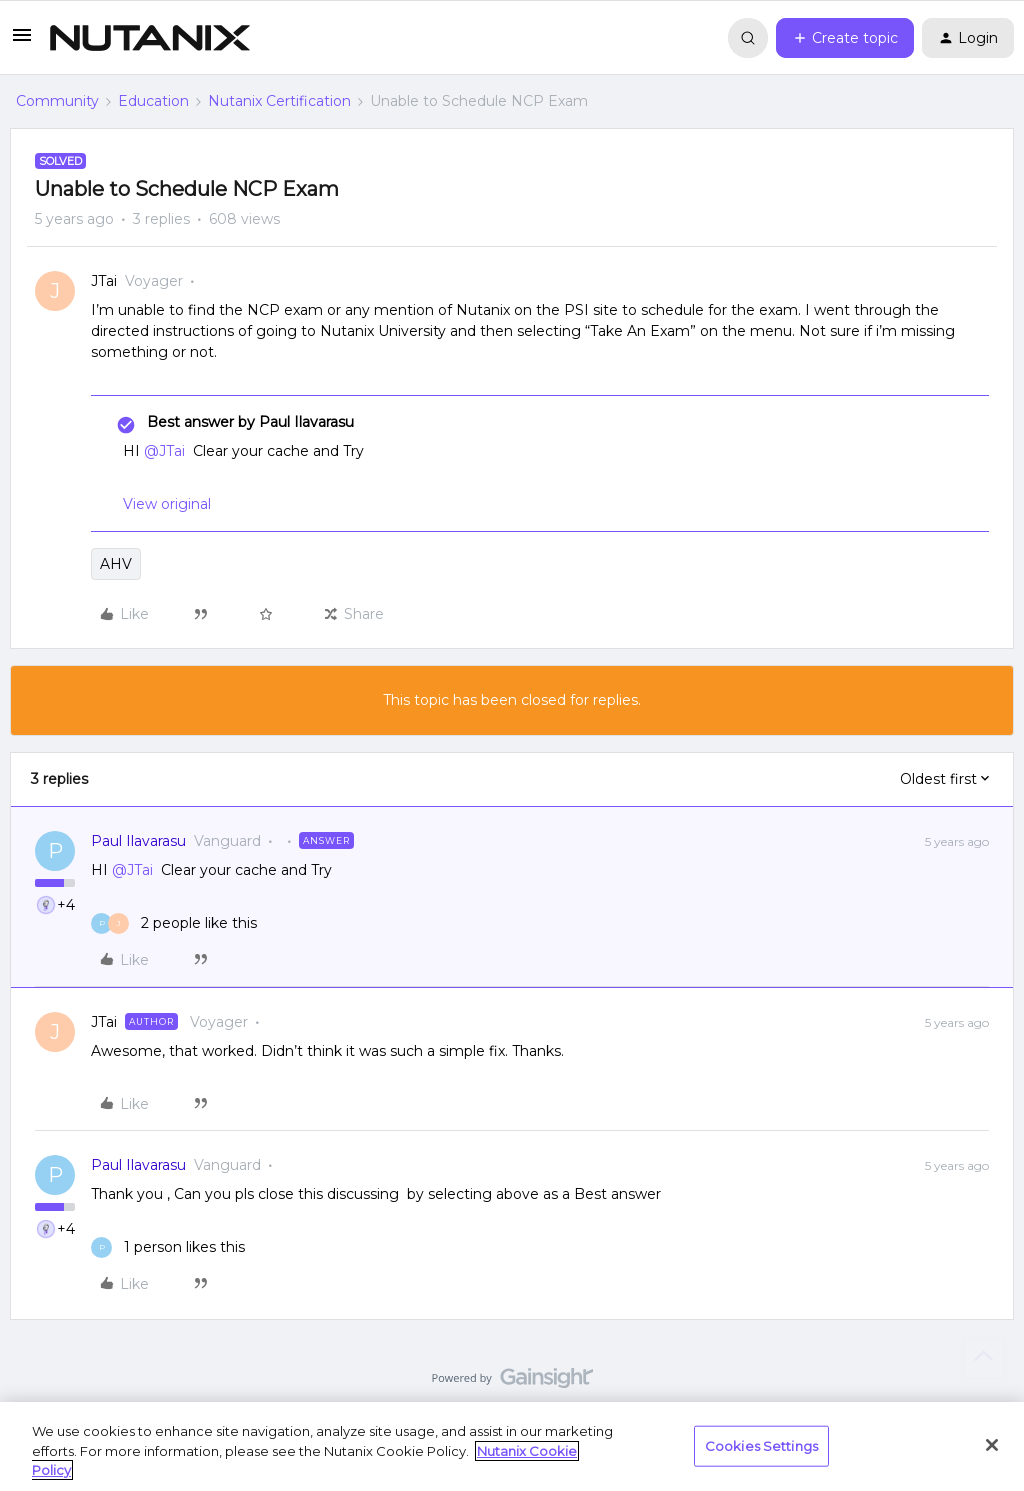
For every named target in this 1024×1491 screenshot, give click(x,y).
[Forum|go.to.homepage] (150, 38)
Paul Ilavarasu (138, 841)
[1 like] (168, 1247)
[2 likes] (174, 923)
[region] (512, 1446)
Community (57, 101)
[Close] (992, 1445)
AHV (116, 564)
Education (153, 101)
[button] (22, 42)
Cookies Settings (761, 1445)
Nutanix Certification (279, 101)
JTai (104, 281)
